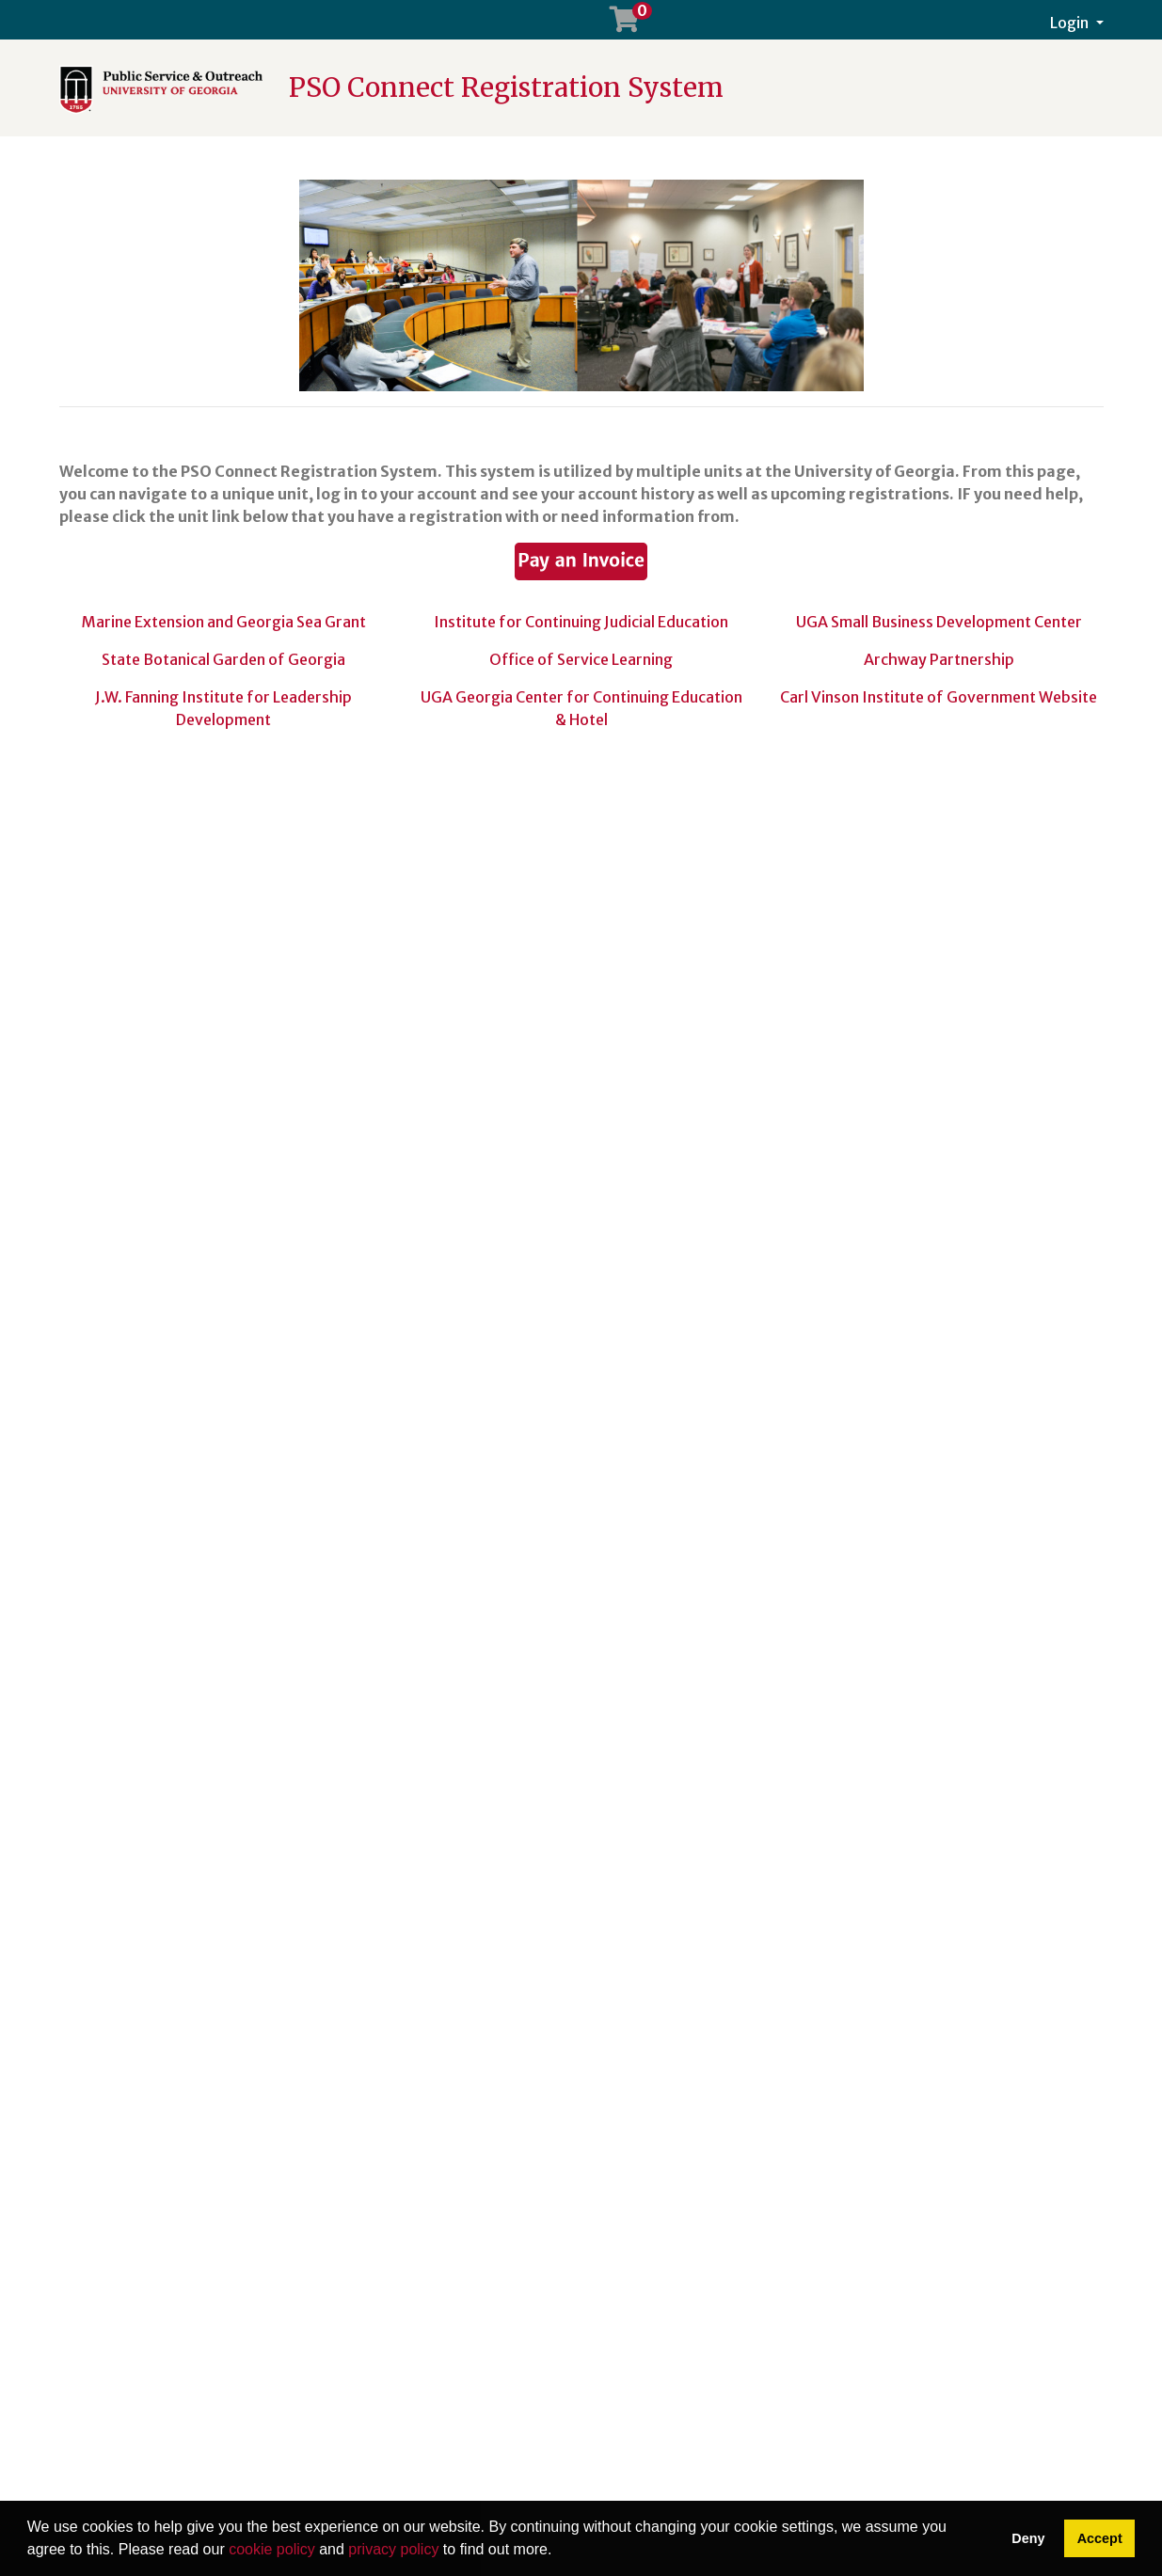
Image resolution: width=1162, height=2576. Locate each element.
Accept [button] (1099, 2538)
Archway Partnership (939, 659)
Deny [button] (1027, 2538)
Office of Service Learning (581, 659)
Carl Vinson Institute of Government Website (938, 696)
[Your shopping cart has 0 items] (626, 23)
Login (1070, 22)
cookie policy (272, 2549)
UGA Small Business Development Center (939, 621)
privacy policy (393, 2549)
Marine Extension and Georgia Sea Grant (224, 621)
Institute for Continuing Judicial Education (581, 621)
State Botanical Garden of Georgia (223, 659)
